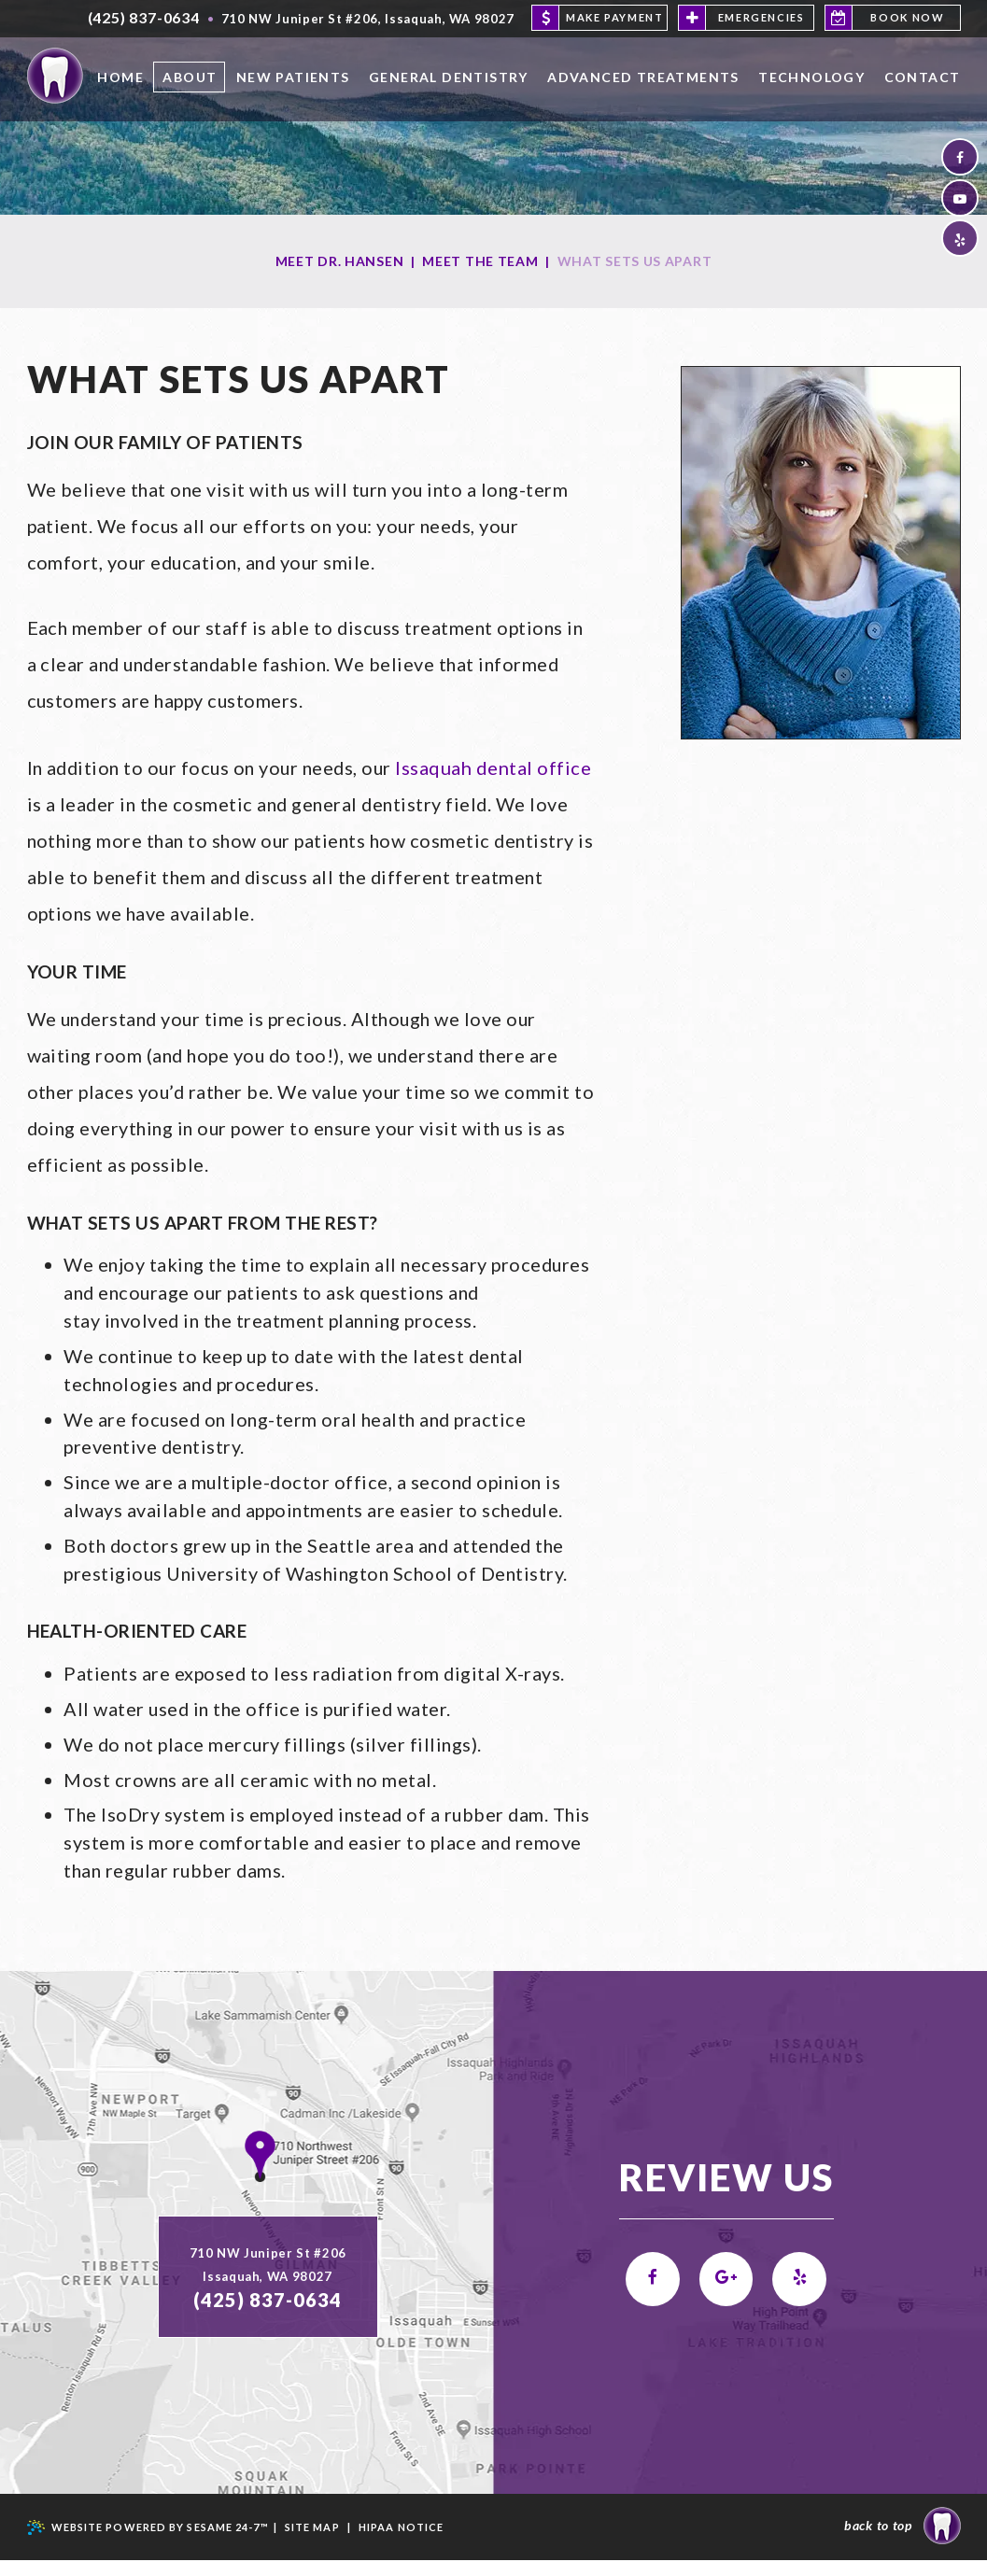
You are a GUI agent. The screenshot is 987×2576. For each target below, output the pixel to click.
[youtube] (960, 200)
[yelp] (960, 242)
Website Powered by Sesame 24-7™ (148, 2544)
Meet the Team (480, 261)
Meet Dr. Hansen (339, 261)
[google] (726, 2296)
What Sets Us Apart (634, 261)
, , (368, 19)
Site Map (312, 2543)
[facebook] (960, 158)
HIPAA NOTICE (401, 2543)
